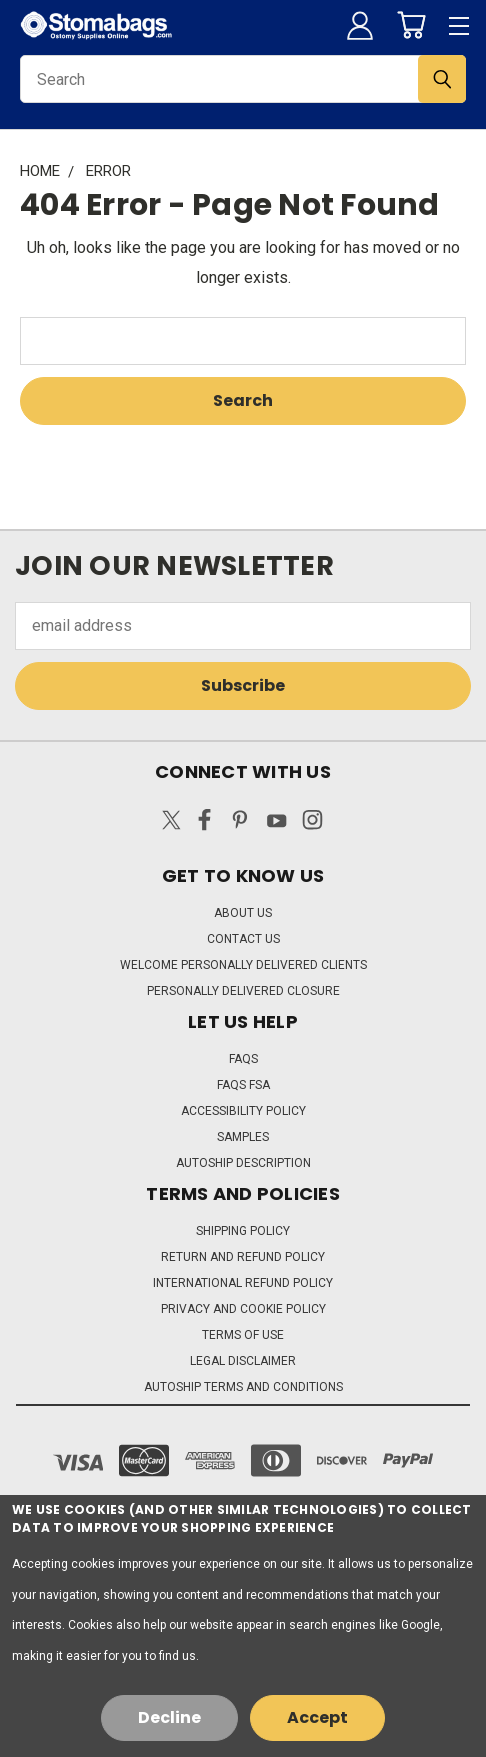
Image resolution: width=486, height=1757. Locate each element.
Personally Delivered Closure (243, 991)
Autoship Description (243, 1163)
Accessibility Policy (243, 1111)
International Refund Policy (243, 1283)
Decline (169, 1717)
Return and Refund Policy (243, 1257)
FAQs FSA (243, 1085)
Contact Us (243, 939)
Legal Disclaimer (243, 1361)
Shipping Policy (243, 1231)
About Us (243, 913)
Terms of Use (243, 1335)
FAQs (243, 1059)
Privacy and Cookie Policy (243, 1309)
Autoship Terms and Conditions (243, 1387)
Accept (317, 1717)
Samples (243, 1137)
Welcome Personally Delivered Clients (243, 965)
